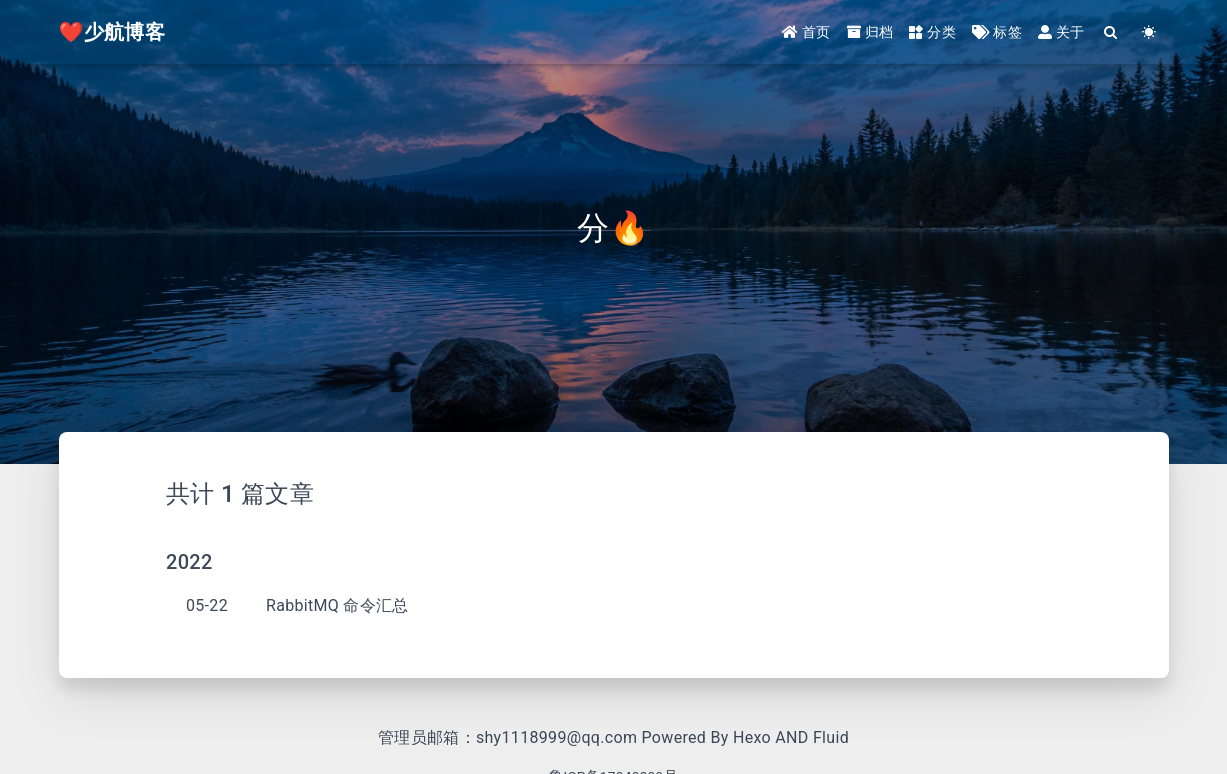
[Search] (1112, 32)
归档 (870, 32)
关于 (1061, 32)
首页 (806, 32)
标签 (997, 32)
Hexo (752, 737)
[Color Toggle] (1150, 32)
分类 (932, 32)
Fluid (831, 737)
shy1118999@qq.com (556, 737)
